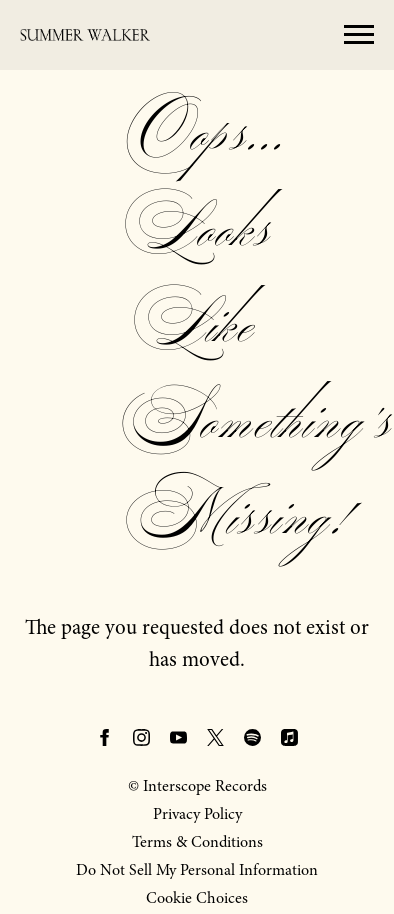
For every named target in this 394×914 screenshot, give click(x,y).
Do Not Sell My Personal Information (197, 870)
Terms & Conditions (197, 842)
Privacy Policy (197, 814)
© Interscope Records (197, 786)
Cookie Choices (197, 898)
